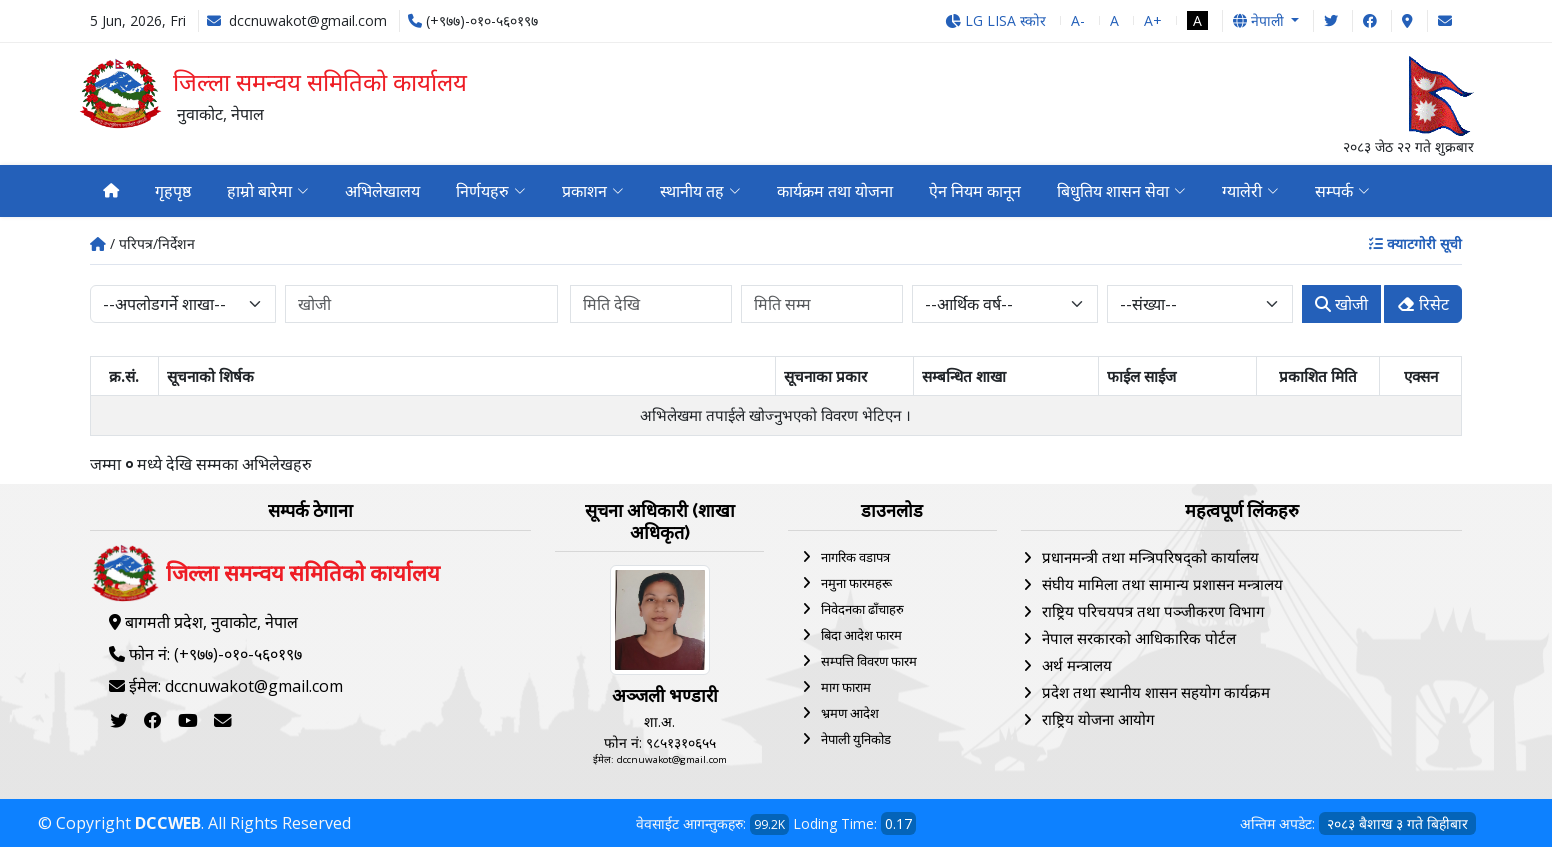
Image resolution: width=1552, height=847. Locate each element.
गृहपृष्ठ (173, 191)
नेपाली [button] (1260, 20)
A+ (1153, 20)
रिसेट (1423, 304)
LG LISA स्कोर (995, 20)
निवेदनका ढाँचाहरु (862, 609)
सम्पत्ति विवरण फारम (869, 661)
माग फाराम (846, 687)
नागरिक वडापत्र (855, 557)
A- (1078, 20)
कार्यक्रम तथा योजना (835, 191)
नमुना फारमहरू (856, 583)
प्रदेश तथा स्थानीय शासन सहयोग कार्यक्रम (1156, 692)
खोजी (1341, 304)
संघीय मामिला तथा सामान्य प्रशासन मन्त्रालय (1162, 584)
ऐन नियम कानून (975, 191)
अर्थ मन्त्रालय (1077, 665)
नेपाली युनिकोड (856, 739)
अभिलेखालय (382, 191)
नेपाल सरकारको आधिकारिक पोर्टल (1139, 638)
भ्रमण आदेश (850, 713)
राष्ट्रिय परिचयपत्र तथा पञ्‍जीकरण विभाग (1153, 611)
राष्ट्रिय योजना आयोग (1098, 719)
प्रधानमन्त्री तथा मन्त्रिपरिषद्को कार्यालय (1150, 557)
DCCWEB (168, 823)
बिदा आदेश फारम (861, 635)
